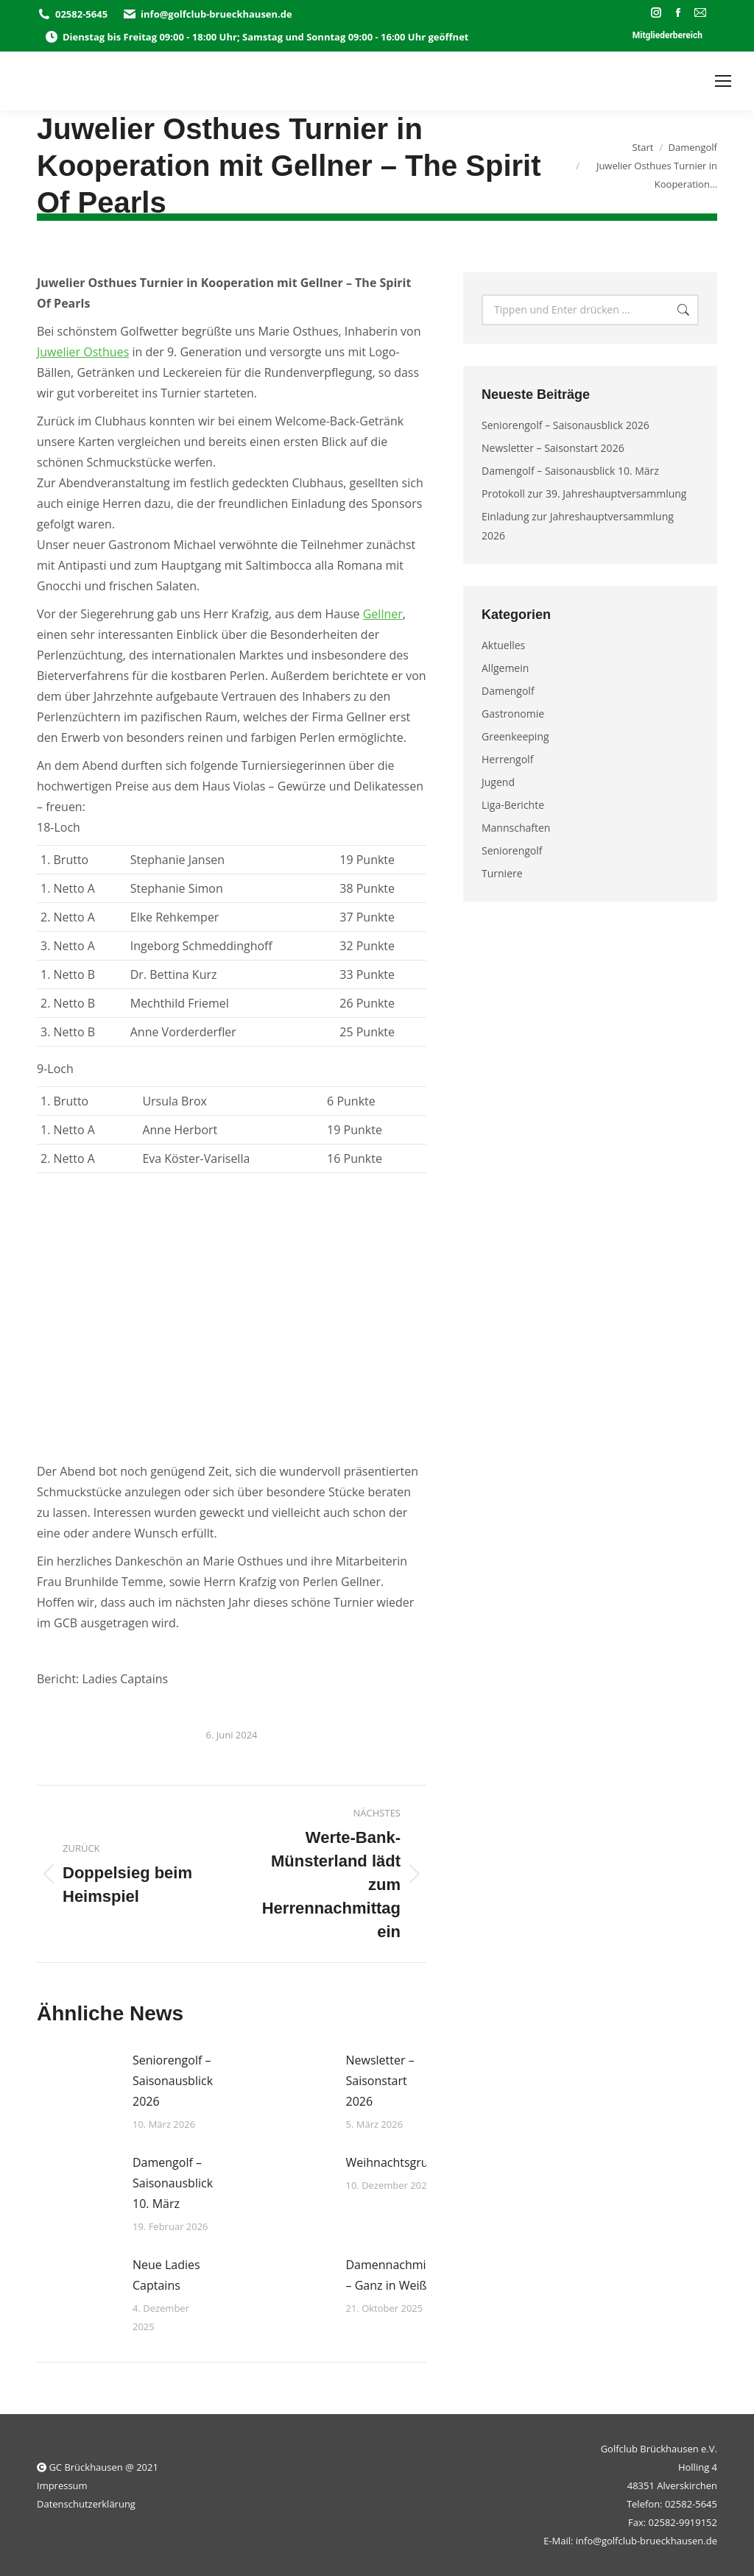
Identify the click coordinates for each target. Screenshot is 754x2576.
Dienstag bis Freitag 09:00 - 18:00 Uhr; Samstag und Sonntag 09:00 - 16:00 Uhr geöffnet (256, 37)
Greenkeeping (515, 736)
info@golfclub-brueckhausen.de (207, 14)
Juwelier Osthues (83, 352)
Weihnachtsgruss (393, 2162)
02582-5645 (72, 14)
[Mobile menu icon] (723, 81)
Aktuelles (503, 645)
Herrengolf (507, 759)
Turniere (502, 873)
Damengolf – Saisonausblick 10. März (173, 2183)
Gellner (383, 614)
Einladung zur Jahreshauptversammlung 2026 (578, 525)
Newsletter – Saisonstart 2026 (380, 2080)
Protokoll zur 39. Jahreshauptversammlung (584, 493)
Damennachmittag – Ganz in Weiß (397, 2275)
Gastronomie (513, 714)
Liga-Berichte (513, 805)
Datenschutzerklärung (86, 2503)
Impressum (62, 2485)
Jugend (498, 782)
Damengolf (508, 691)
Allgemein (505, 668)
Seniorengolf (512, 850)
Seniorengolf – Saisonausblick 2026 (173, 2080)
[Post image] (77, 2082)
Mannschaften (516, 828)
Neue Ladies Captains (166, 2275)
